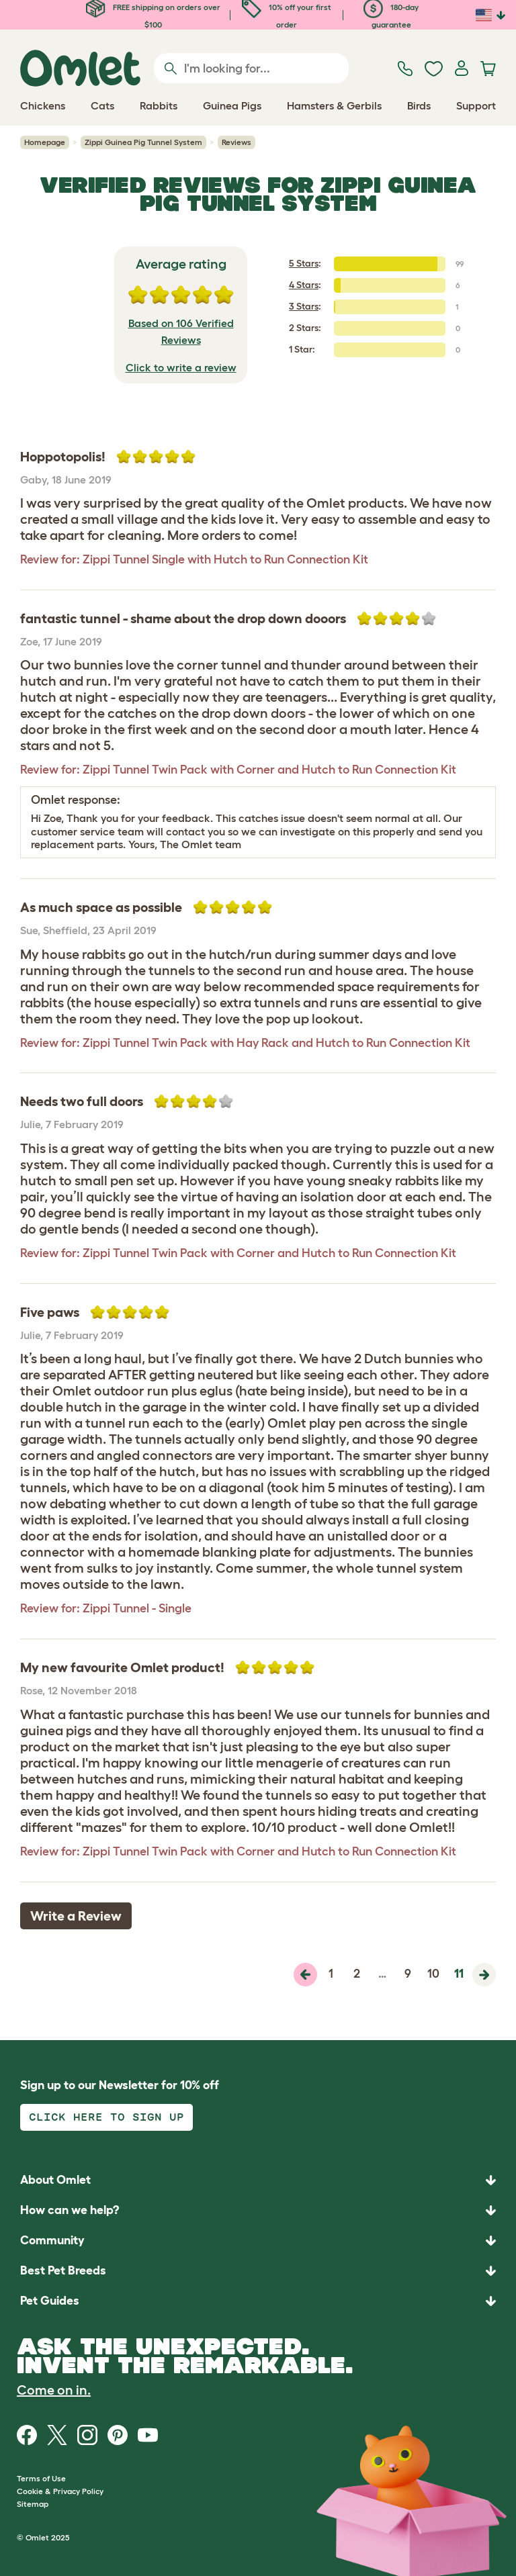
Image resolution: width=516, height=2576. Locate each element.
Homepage (44, 142)
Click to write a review (181, 367)
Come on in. (54, 2390)
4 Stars (303, 284)
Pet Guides (49, 2300)
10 (433, 1973)
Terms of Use (41, 2478)
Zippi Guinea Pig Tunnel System (143, 142)
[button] (258, 2301)
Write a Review (76, 1915)
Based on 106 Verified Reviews (181, 332)
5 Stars (303, 263)
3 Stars (303, 306)
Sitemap (32, 2503)
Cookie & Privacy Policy (60, 2491)
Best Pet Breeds (63, 2270)
